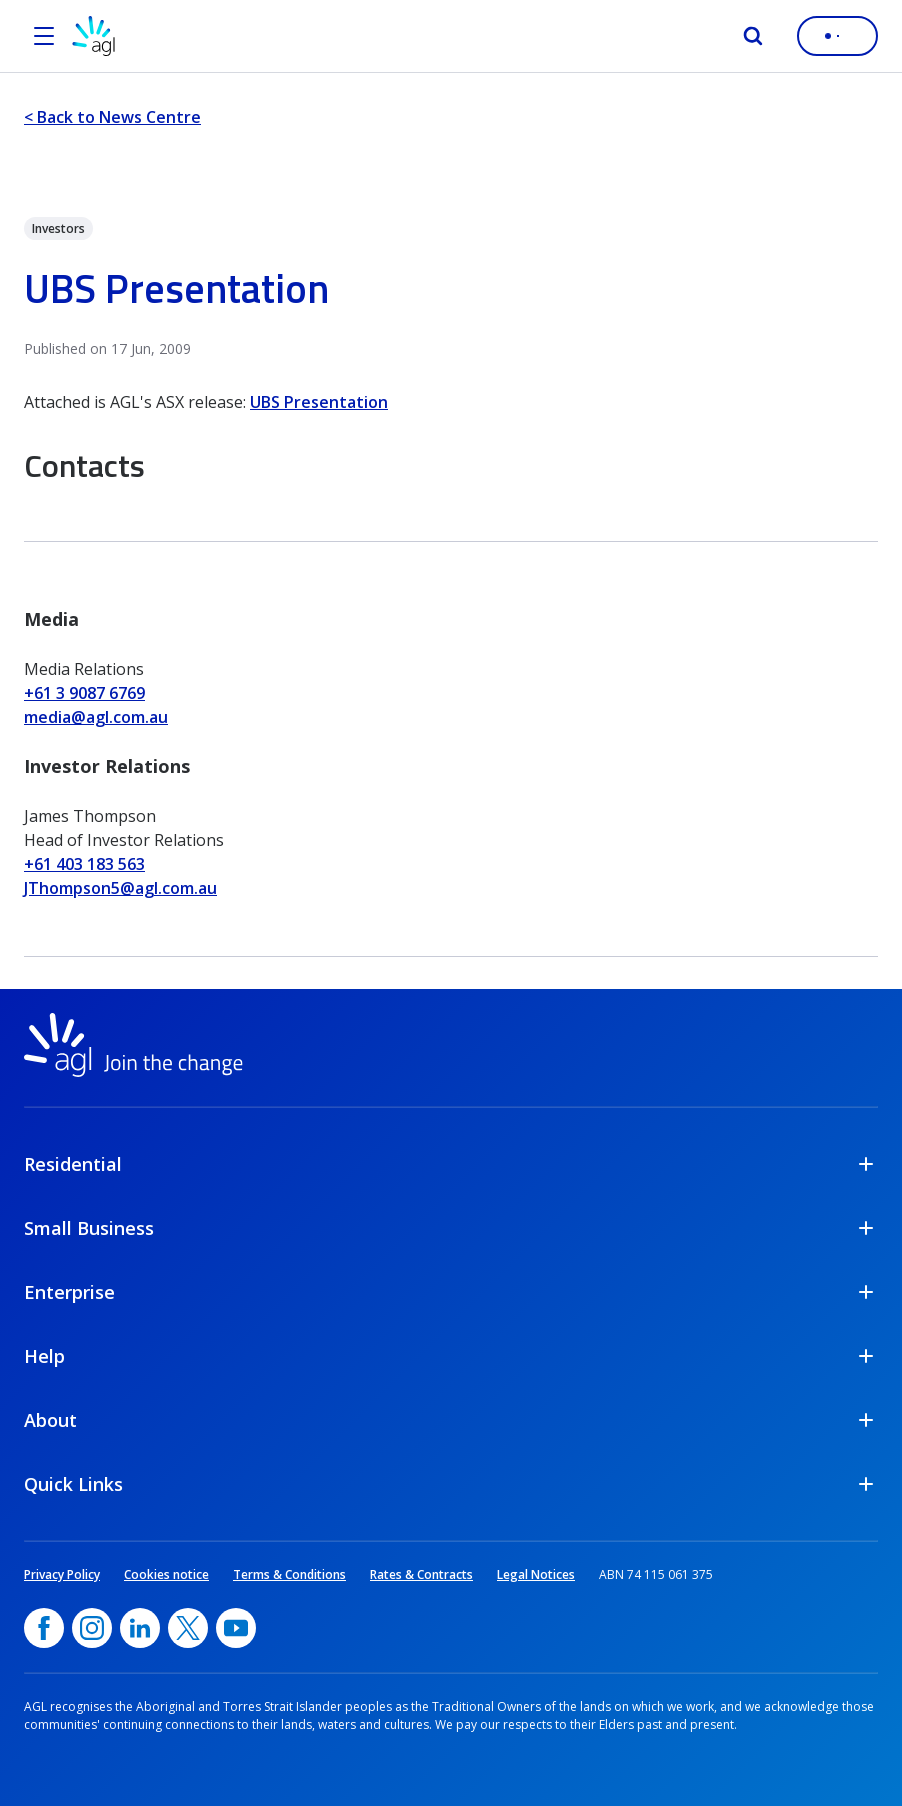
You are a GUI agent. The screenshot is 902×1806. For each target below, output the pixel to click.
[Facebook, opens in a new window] (44, 1628)
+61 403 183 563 (84, 864)
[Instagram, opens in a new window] (92, 1628)
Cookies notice (166, 1574)
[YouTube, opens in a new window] (236, 1628)
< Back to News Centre (112, 117)
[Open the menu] (44, 36)
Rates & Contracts (421, 1574)
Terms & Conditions (289, 1574)
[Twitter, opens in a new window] (188, 1628)
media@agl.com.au (96, 717)
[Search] (753, 36)
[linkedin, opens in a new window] (140, 1628)
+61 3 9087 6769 (84, 693)
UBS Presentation (319, 402)
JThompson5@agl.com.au (120, 888)
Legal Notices (536, 1574)
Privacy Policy (62, 1574)
